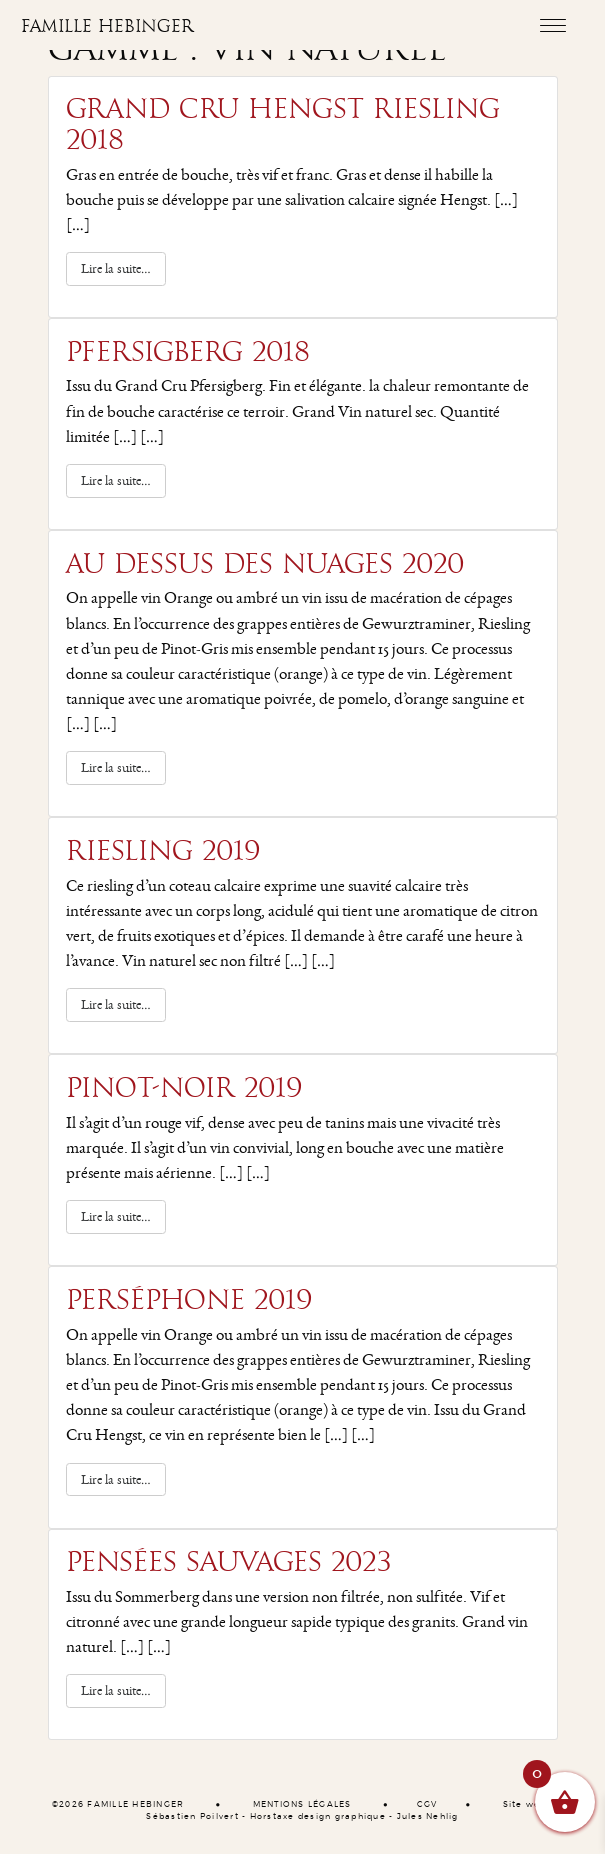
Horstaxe (272, 1817)
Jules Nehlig (428, 1817)
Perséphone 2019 (189, 1300)
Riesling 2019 (163, 851)
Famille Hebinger (107, 27)
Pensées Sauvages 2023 (229, 1562)
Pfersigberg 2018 (188, 352)
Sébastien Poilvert (192, 1817)
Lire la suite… (123, 268)
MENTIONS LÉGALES (302, 1805)
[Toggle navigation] (552, 25)
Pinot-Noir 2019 (184, 1088)
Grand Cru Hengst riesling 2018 (283, 124)
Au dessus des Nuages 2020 (265, 564)
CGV (427, 1805)
